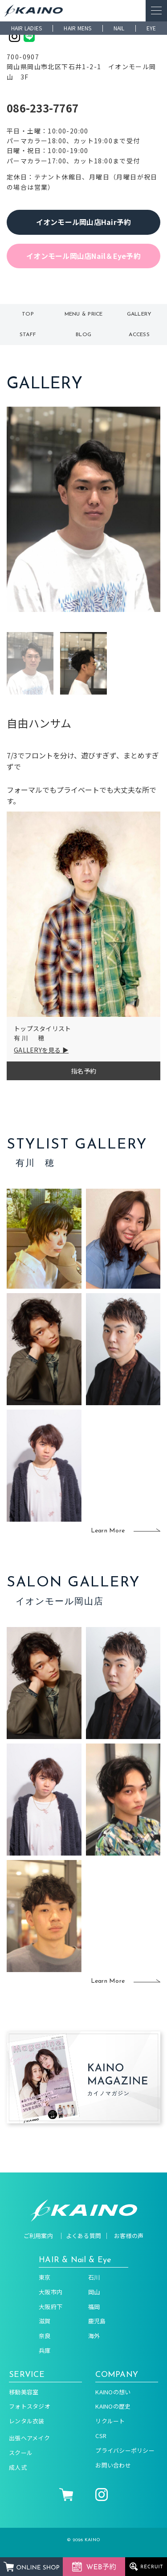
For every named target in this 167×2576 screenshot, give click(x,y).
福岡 (94, 2306)
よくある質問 (84, 2235)
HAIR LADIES (26, 28)
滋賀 (45, 2321)
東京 (45, 2277)
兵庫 (45, 2350)
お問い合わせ (113, 2465)
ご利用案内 (38, 2235)
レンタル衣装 (27, 2421)
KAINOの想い (112, 2392)
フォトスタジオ (29, 2406)
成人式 (18, 2467)
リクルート (110, 2421)
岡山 (94, 2292)
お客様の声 (128, 2235)
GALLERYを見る (37, 1049)
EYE (151, 28)
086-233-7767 (42, 108)
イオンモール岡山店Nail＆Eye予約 (83, 255)
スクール (21, 2452)
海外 (94, 2335)
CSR (100, 2435)
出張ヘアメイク (29, 2438)
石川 (94, 2277)
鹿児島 (97, 2321)
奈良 (45, 2335)
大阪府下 (50, 2306)
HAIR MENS (77, 28)
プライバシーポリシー (125, 2450)
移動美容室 (23, 2392)
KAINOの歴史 (112, 2406)
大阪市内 (50, 2292)
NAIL (119, 28)
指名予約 (83, 1070)
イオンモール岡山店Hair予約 (83, 221)
